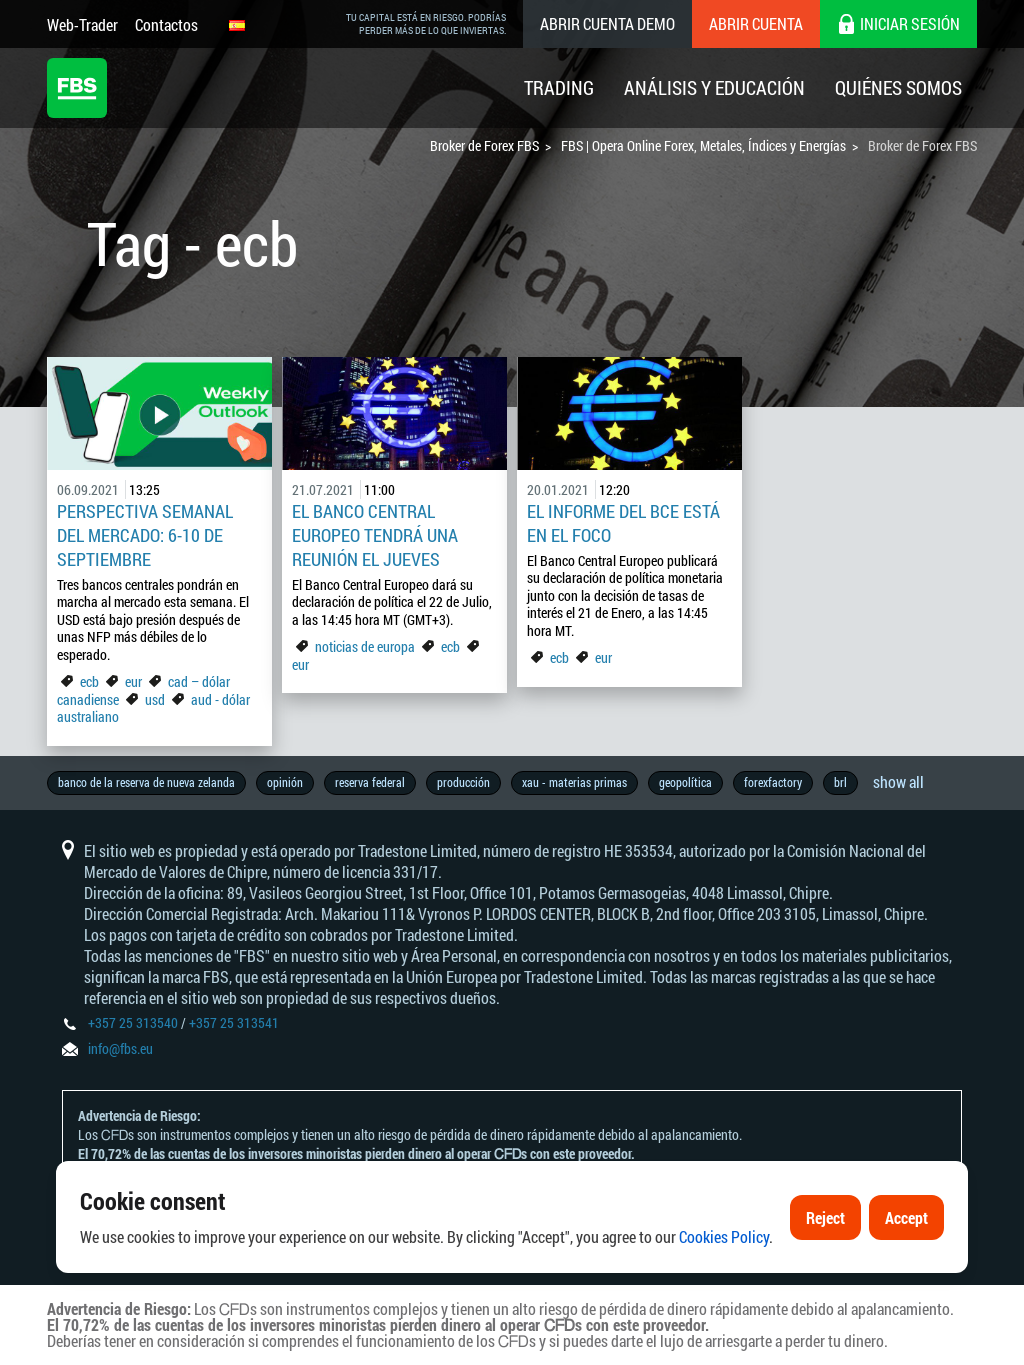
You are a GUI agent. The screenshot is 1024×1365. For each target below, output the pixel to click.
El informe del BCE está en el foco (623, 523)
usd (155, 699)
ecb (89, 681)
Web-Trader (82, 24)
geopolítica (685, 782)
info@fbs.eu (120, 1048)
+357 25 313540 (133, 1022)
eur (133, 681)
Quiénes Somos (898, 87)
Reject (825, 1217)
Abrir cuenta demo (607, 23)
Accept (906, 1217)
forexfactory (773, 782)
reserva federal (370, 782)
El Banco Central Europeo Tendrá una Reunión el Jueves (375, 535)
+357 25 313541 (234, 1022)
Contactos (166, 24)
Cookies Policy (724, 1236)
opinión (285, 782)
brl (840, 782)
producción (463, 782)
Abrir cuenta (756, 23)
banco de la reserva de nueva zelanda (146, 782)
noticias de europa (365, 646)
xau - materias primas (574, 782)
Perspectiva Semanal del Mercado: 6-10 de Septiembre (145, 535)
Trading (559, 87)
